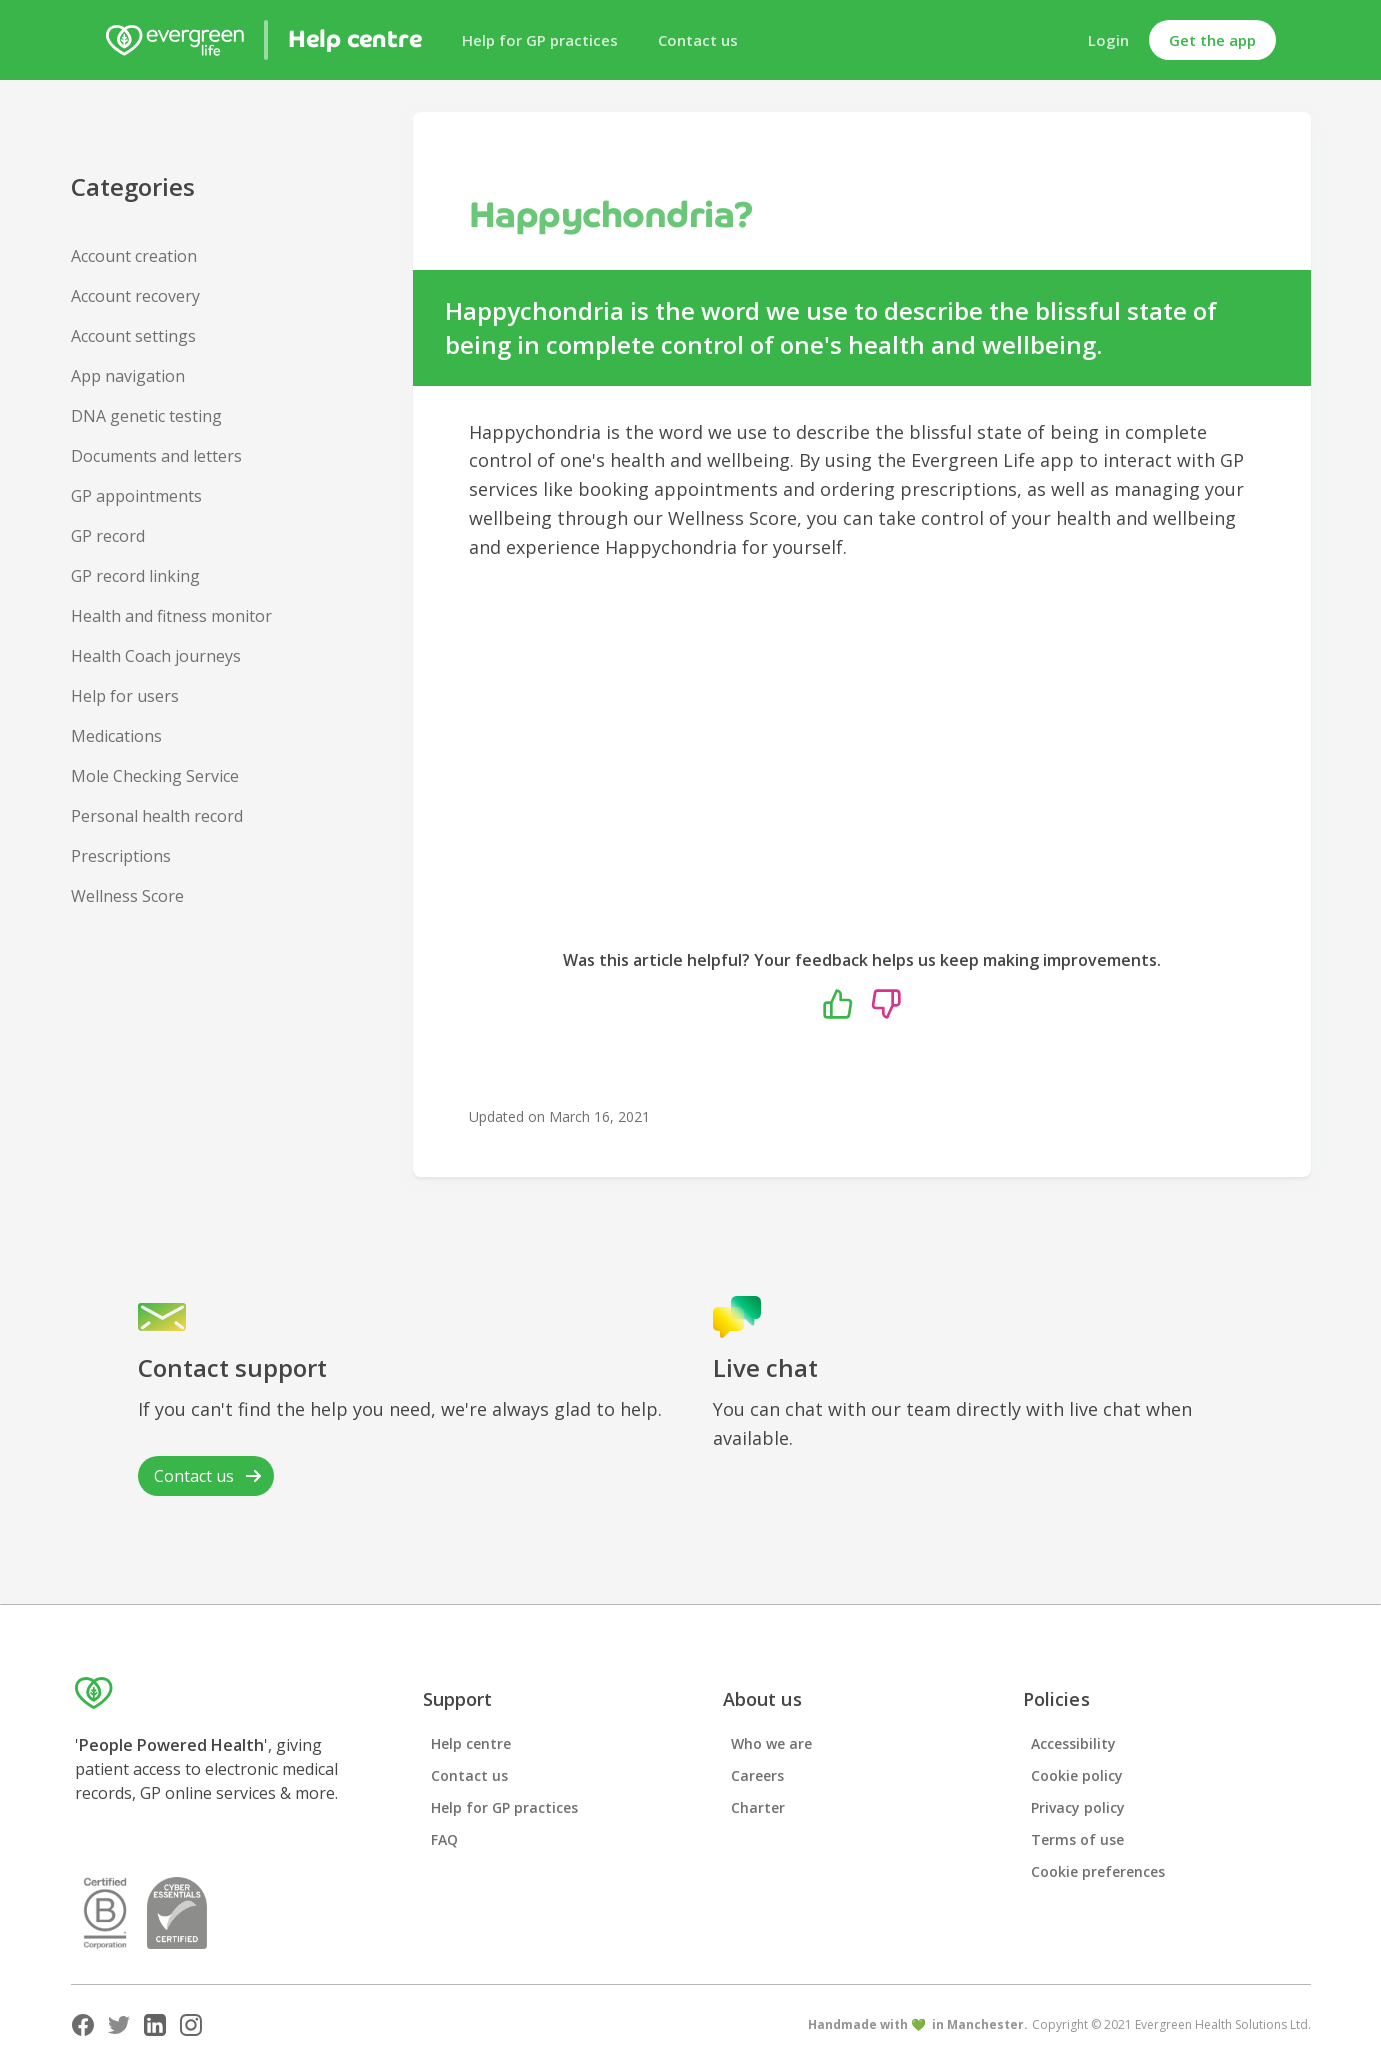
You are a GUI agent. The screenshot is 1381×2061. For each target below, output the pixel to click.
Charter (758, 1807)
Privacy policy (1078, 1807)
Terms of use (1077, 1839)
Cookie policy (1077, 1775)
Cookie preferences (1098, 1871)
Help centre (471, 1743)
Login (1108, 40)
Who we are (771, 1743)
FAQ (444, 1839)
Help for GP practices (540, 40)
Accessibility (1073, 1743)
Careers (757, 1775)
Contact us (698, 40)
